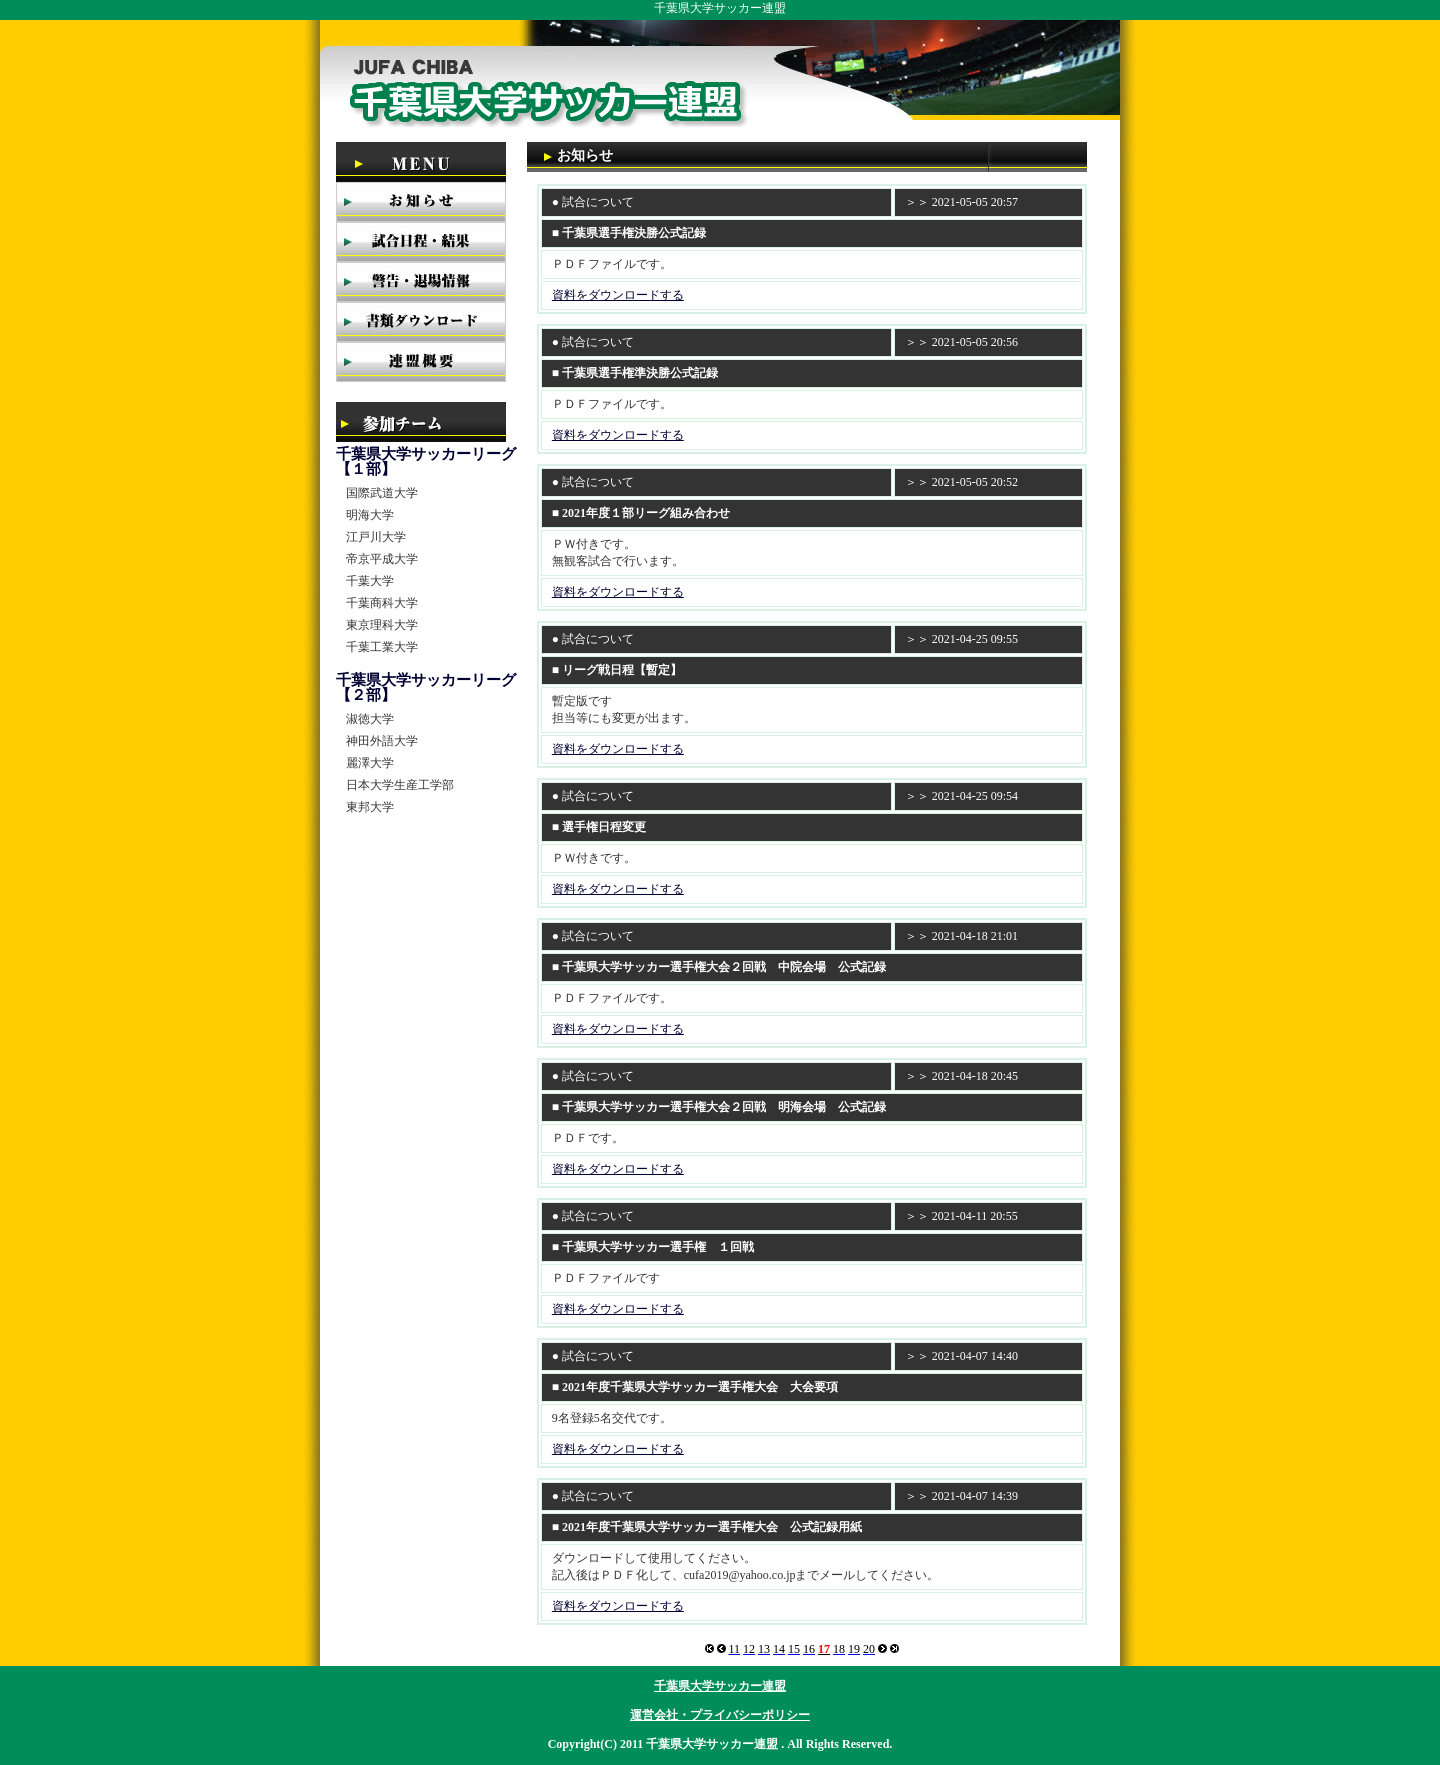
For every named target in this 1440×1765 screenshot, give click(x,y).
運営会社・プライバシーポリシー (720, 1715)
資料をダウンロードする (618, 295)
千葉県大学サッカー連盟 (720, 1686)
